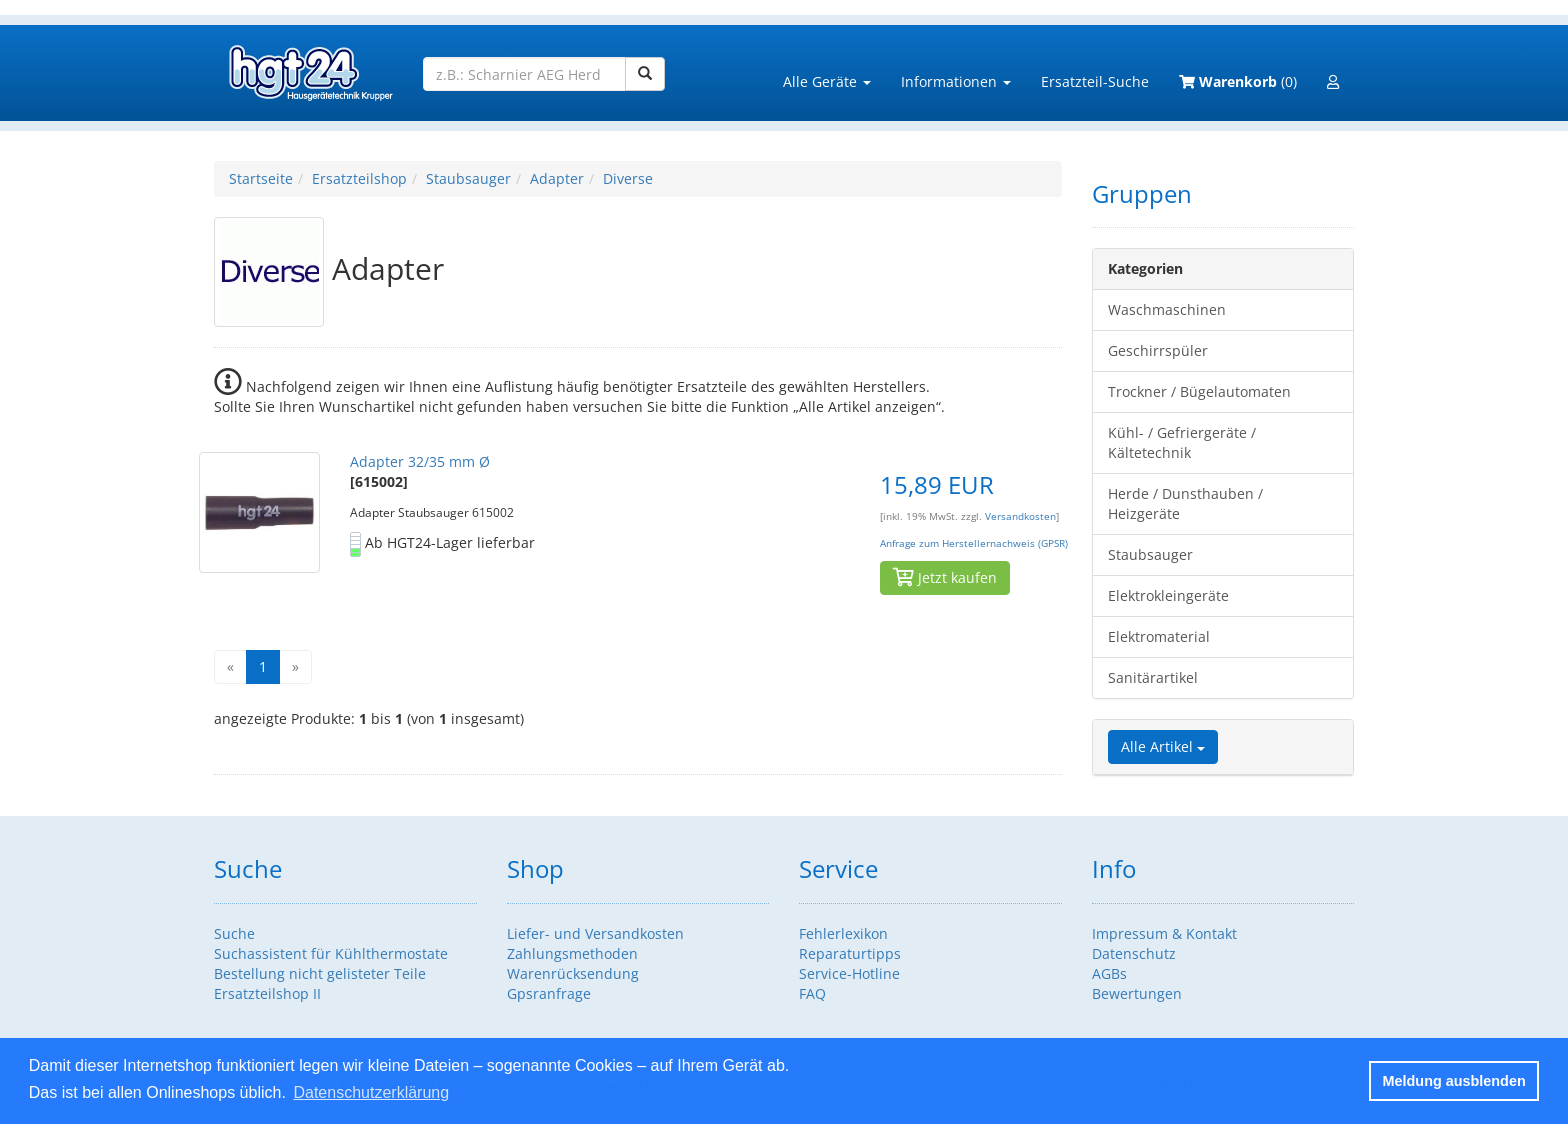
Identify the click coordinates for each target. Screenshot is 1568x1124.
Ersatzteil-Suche (1095, 81)
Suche (234, 933)
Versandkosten (1020, 516)
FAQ (812, 993)
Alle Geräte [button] (827, 81)
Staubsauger (468, 178)
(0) (1238, 81)
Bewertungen (1137, 993)
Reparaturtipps (850, 953)
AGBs (1109, 973)
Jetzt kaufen (945, 577)
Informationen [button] (956, 81)
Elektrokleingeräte (1168, 595)
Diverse (628, 178)
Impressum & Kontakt (1164, 933)
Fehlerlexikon (843, 933)
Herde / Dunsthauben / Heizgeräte (1185, 503)
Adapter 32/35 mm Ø (420, 461)
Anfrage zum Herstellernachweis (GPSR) (974, 543)
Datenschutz (1134, 953)
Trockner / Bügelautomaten (1199, 391)
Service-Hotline (849, 973)
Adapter (557, 178)
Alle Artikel (1163, 746)
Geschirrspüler (1158, 350)
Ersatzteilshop (359, 178)
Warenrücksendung (573, 973)
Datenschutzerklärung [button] (371, 1092)
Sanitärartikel (1153, 677)
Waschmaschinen (1167, 309)
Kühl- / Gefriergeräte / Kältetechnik (1182, 442)
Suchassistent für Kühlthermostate (331, 953)
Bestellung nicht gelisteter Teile (320, 973)
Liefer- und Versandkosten (595, 933)
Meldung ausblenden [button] (1454, 1081)
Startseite (261, 178)
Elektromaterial (1159, 636)
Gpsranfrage (549, 993)
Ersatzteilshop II (267, 993)
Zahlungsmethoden (572, 953)
